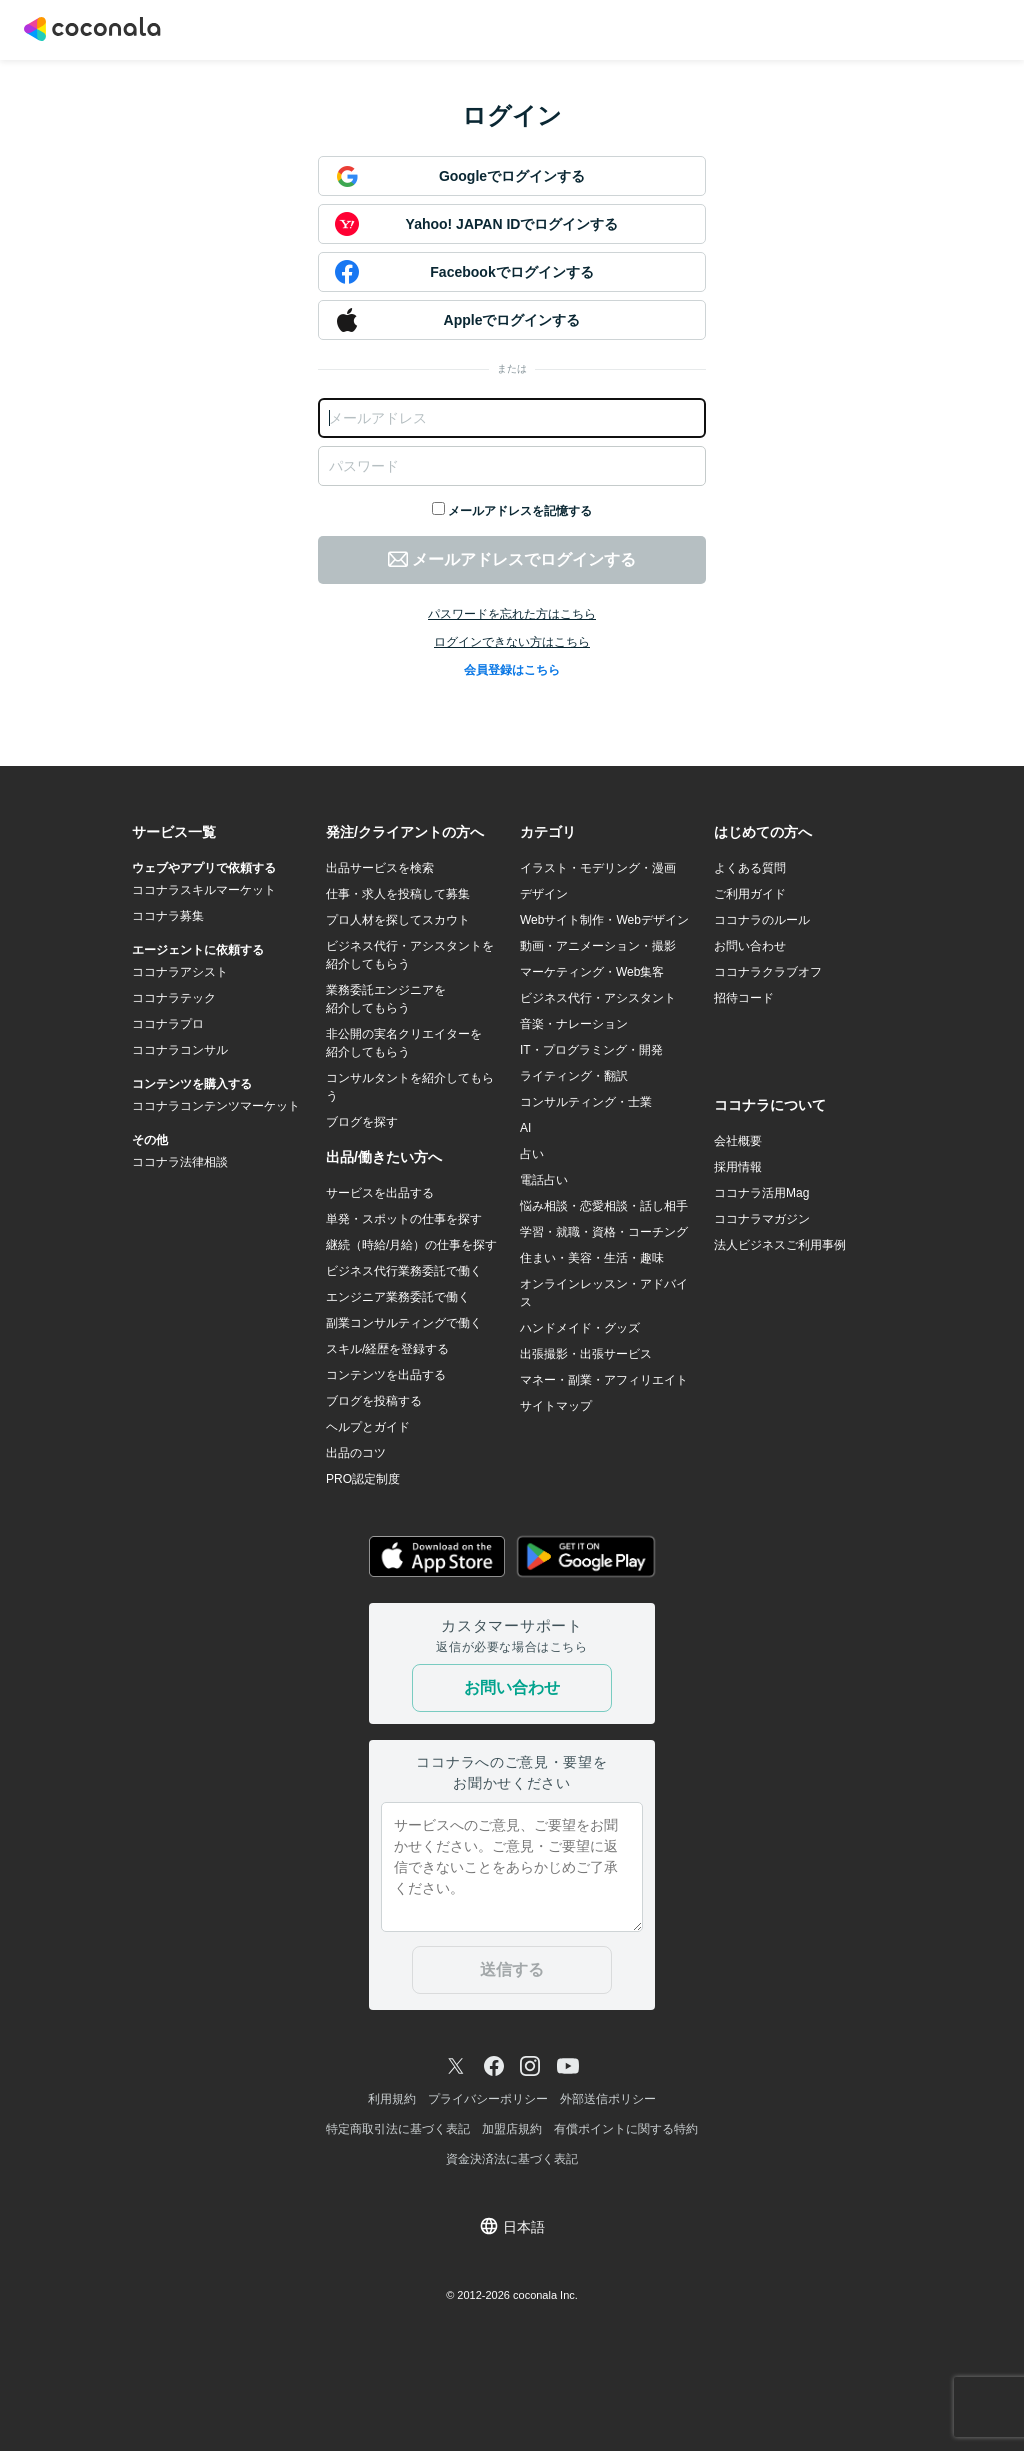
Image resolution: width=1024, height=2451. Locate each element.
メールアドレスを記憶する (520, 511)
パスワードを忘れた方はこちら (512, 614)
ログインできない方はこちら (512, 642)
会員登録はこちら (512, 670)
